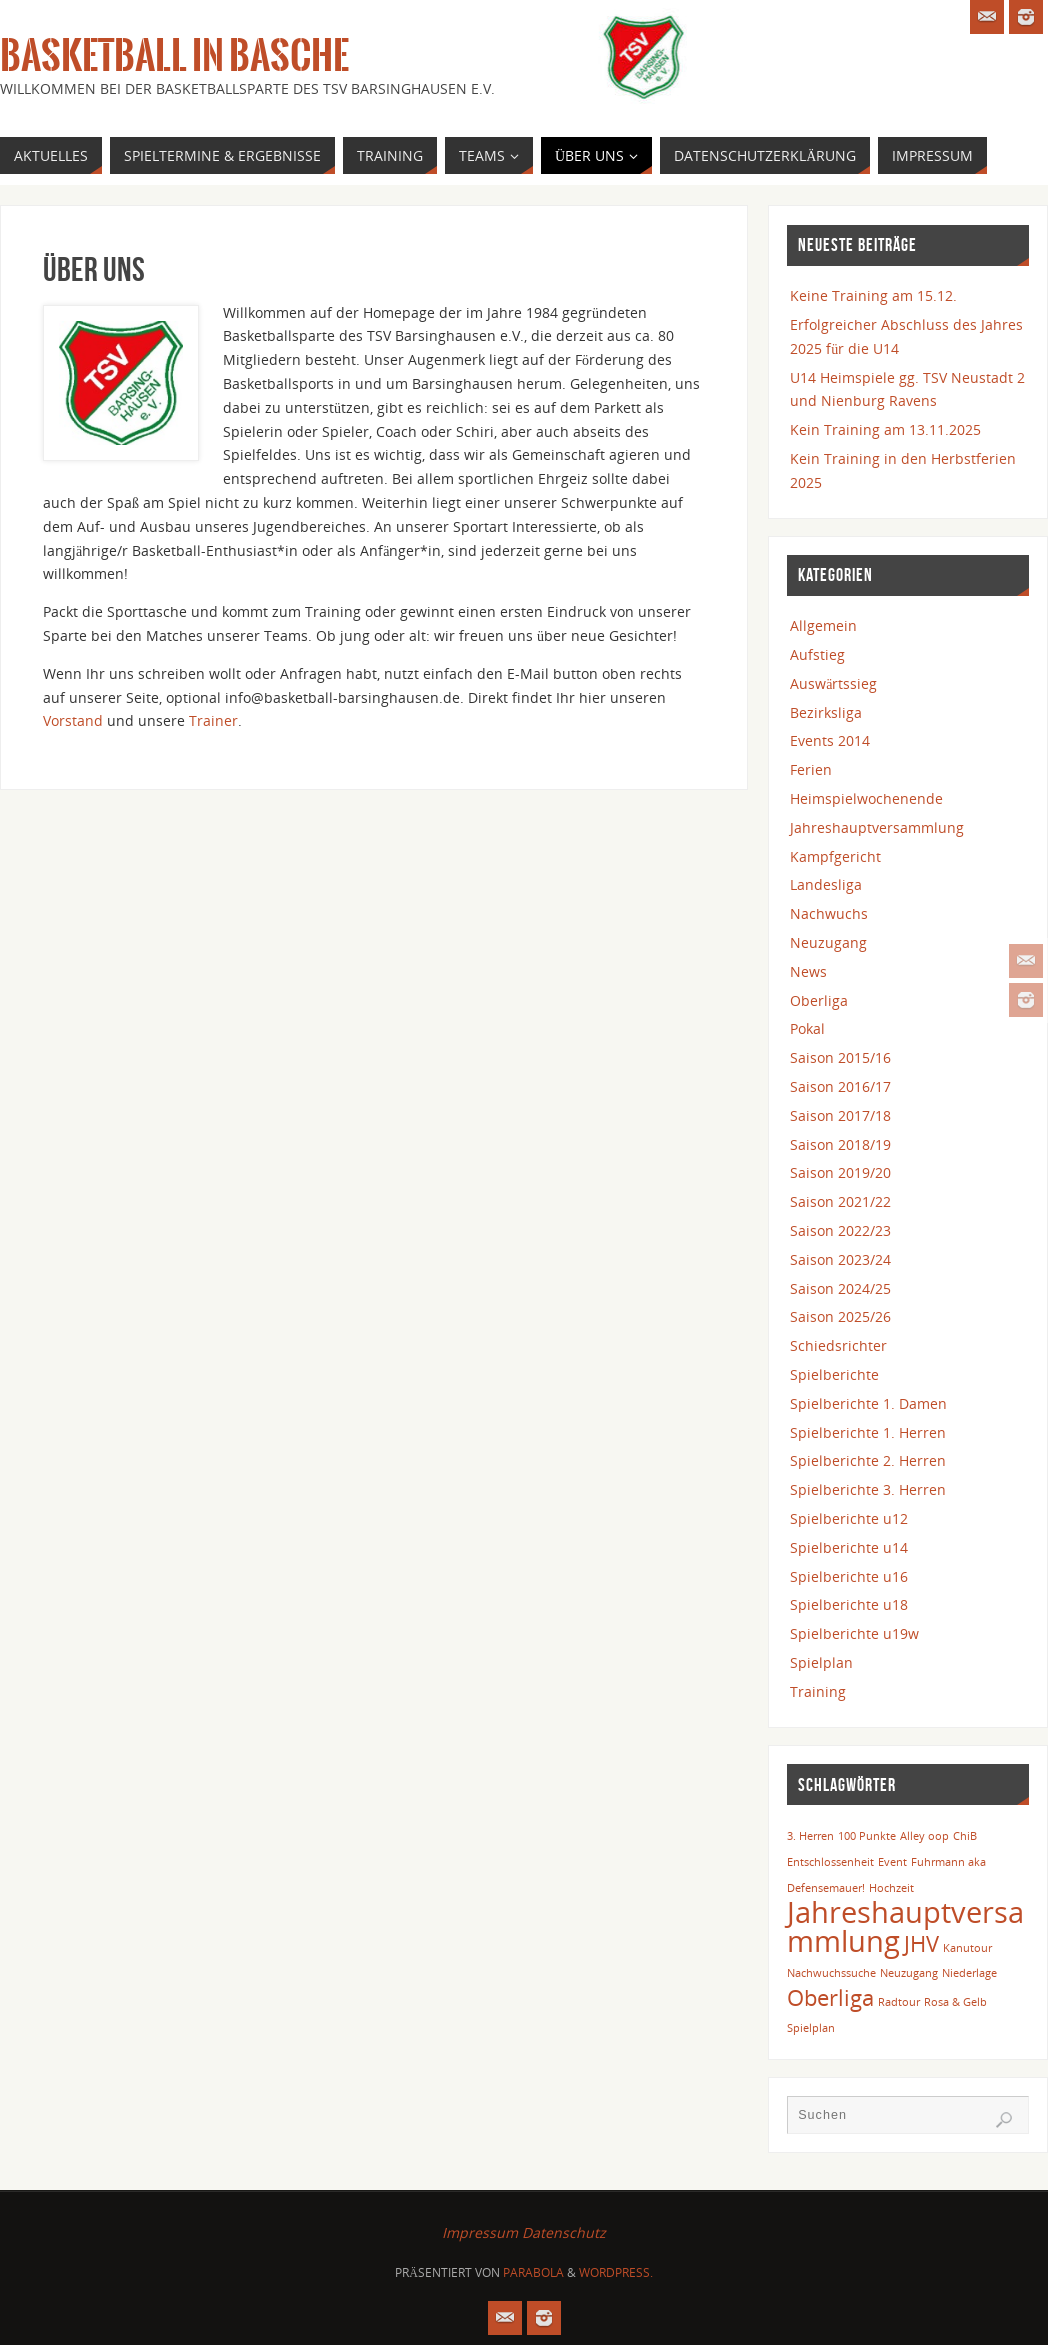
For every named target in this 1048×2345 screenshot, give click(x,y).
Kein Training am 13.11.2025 (885, 429)
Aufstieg (817, 654)
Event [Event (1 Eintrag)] (892, 1862)
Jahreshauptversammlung (877, 827)
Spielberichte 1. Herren (868, 1432)
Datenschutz (564, 2232)
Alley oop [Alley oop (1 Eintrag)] (924, 1836)
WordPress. (616, 2272)
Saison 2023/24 (840, 1259)
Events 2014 (830, 740)
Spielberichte (834, 1374)
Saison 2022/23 (840, 1230)
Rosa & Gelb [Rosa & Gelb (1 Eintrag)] (955, 2002)
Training (818, 1691)
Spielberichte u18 (849, 1604)
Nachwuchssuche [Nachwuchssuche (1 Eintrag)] (831, 1973)
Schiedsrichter (838, 1345)
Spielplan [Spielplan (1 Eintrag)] (811, 2028)
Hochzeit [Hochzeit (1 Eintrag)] (891, 1888)
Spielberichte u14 (849, 1547)
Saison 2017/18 (840, 1115)
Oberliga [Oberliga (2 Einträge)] (830, 1997)
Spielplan (821, 1662)
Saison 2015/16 (840, 1057)
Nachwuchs (829, 913)
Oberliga (819, 1000)
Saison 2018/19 (840, 1144)
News (808, 971)
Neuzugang (828, 942)
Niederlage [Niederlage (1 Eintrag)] (969, 1973)
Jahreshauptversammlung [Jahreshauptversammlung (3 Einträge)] (905, 1926)
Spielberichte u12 (849, 1518)
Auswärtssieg (833, 683)
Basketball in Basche (174, 56)
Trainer (213, 720)
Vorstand (73, 720)
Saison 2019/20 (840, 1172)
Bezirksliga (826, 712)
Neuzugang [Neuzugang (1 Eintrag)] (909, 1973)
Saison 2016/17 (840, 1086)
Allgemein (823, 625)
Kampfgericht (835, 856)
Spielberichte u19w (854, 1633)
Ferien (811, 769)
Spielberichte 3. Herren (868, 1489)
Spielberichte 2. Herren (868, 1460)
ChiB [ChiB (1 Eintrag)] (965, 1836)
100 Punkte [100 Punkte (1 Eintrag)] (867, 1836)
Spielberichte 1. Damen (868, 1403)
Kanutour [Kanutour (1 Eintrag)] (967, 1948)
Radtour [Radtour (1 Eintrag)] (899, 2002)
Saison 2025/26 (840, 1316)
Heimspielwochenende (866, 798)
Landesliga (826, 884)
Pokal (807, 1028)
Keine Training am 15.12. (873, 295)
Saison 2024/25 (840, 1288)
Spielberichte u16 (849, 1576)
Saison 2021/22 (840, 1201)
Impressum (480, 2232)
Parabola (533, 2272)
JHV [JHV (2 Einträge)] (921, 1943)
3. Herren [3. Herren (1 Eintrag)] (810, 1836)
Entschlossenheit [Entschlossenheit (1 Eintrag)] (830, 1862)
